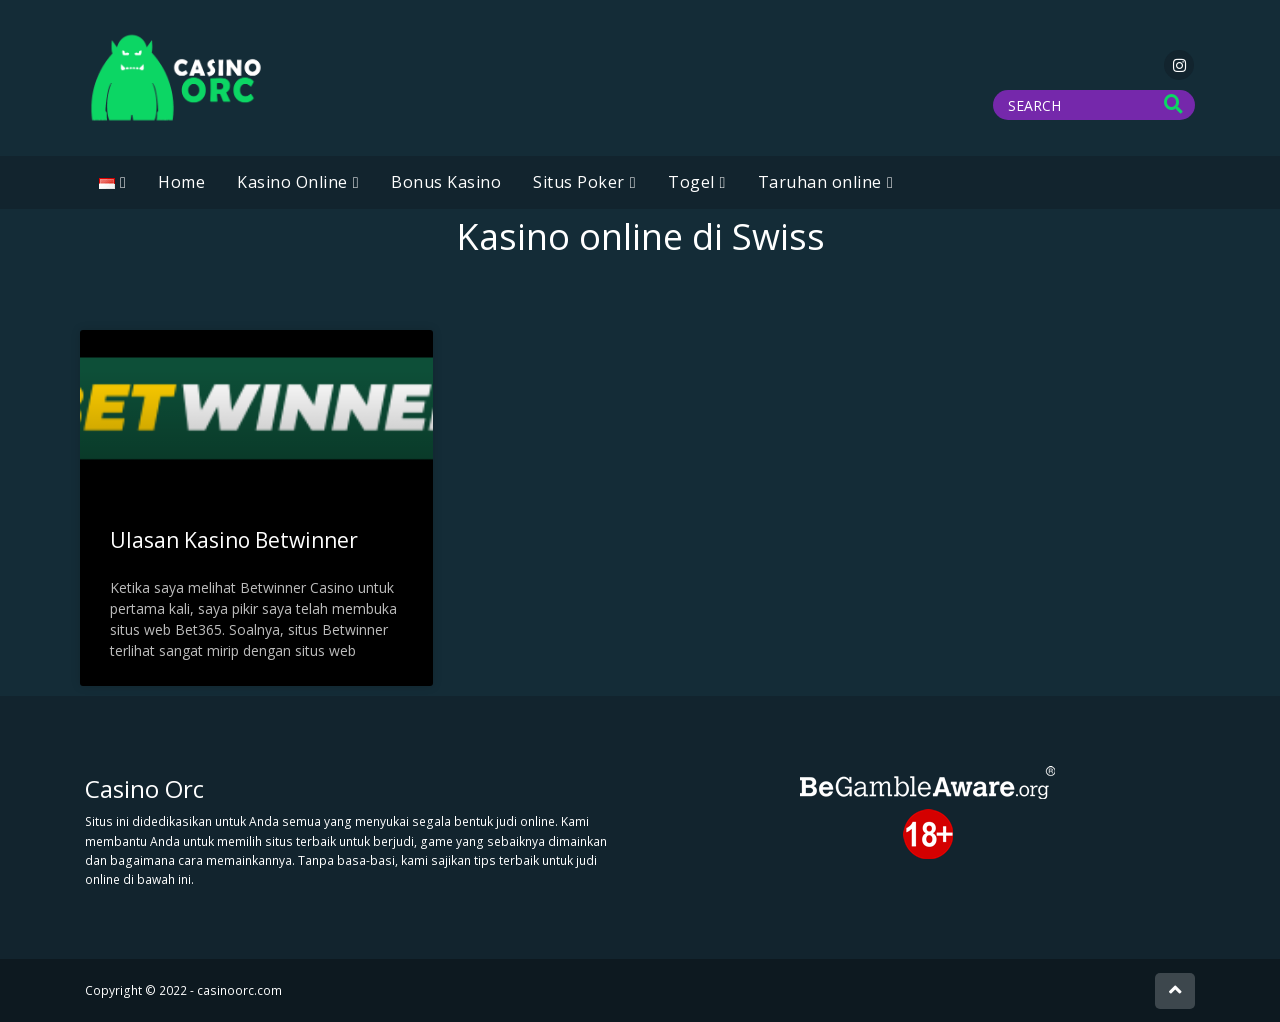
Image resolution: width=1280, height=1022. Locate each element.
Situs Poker (579, 182)
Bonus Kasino (446, 182)
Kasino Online (292, 182)
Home (181, 182)
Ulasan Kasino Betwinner (234, 540)
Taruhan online (820, 182)
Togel (691, 182)
